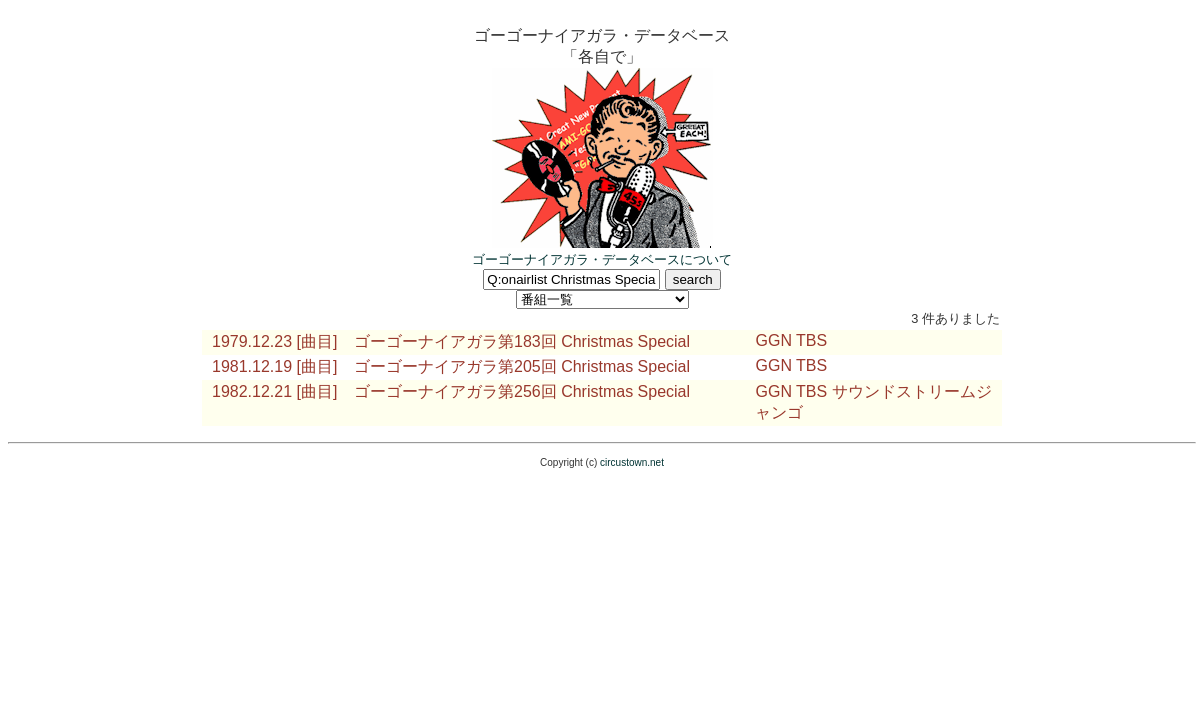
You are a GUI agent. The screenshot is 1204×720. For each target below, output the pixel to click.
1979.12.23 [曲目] (274, 341)
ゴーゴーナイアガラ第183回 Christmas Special (522, 341)
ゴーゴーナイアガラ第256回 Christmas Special (522, 391)
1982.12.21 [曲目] (274, 391)
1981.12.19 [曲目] (274, 366)
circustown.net (632, 462)
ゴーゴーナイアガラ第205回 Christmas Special (522, 366)
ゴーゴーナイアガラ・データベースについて (602, 259)
